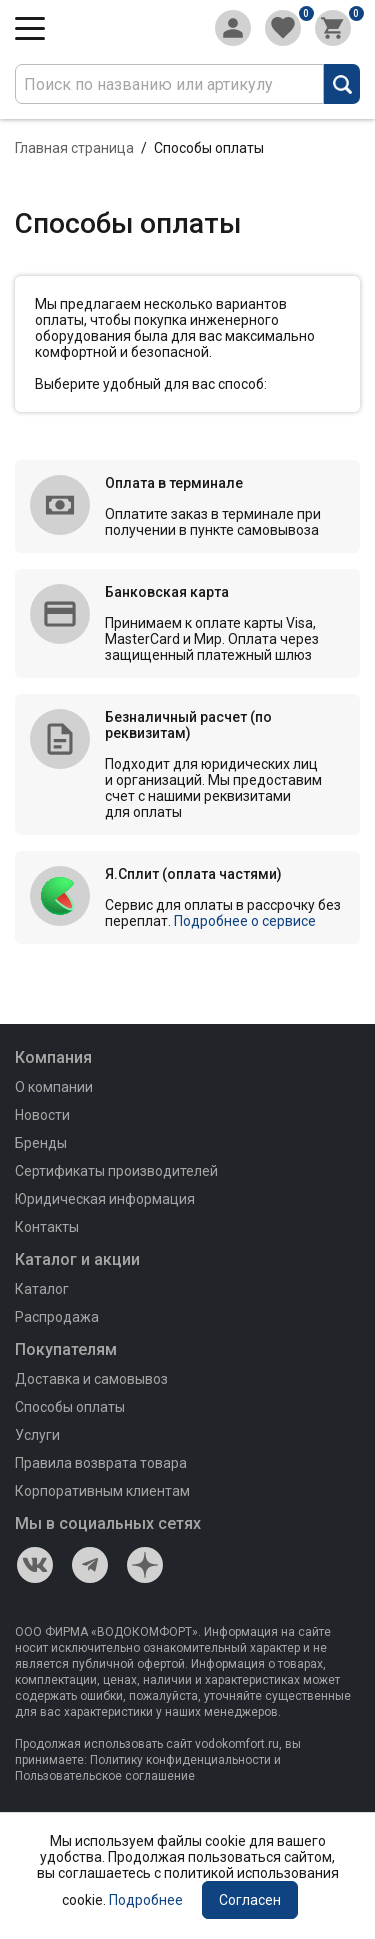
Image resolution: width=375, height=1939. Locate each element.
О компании (54, 1087)
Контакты (47, 1227)
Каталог (42, 1289)
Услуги (37, 1435)
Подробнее (146, 1900)
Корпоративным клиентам (102, 1491)
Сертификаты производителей (116, 1171)
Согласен (250, 1900)
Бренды (41, 1143)
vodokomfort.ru (237, 1744)
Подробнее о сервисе (245, 921)
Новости (42, 1115)
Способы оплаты (70, 1407)
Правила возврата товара (101, 1463)
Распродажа (57, 1317)
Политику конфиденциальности (180, 1760)
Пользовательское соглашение (105, 1776)
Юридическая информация (105, 1199)
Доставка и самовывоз (91, 1379)
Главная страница (74, 148)
